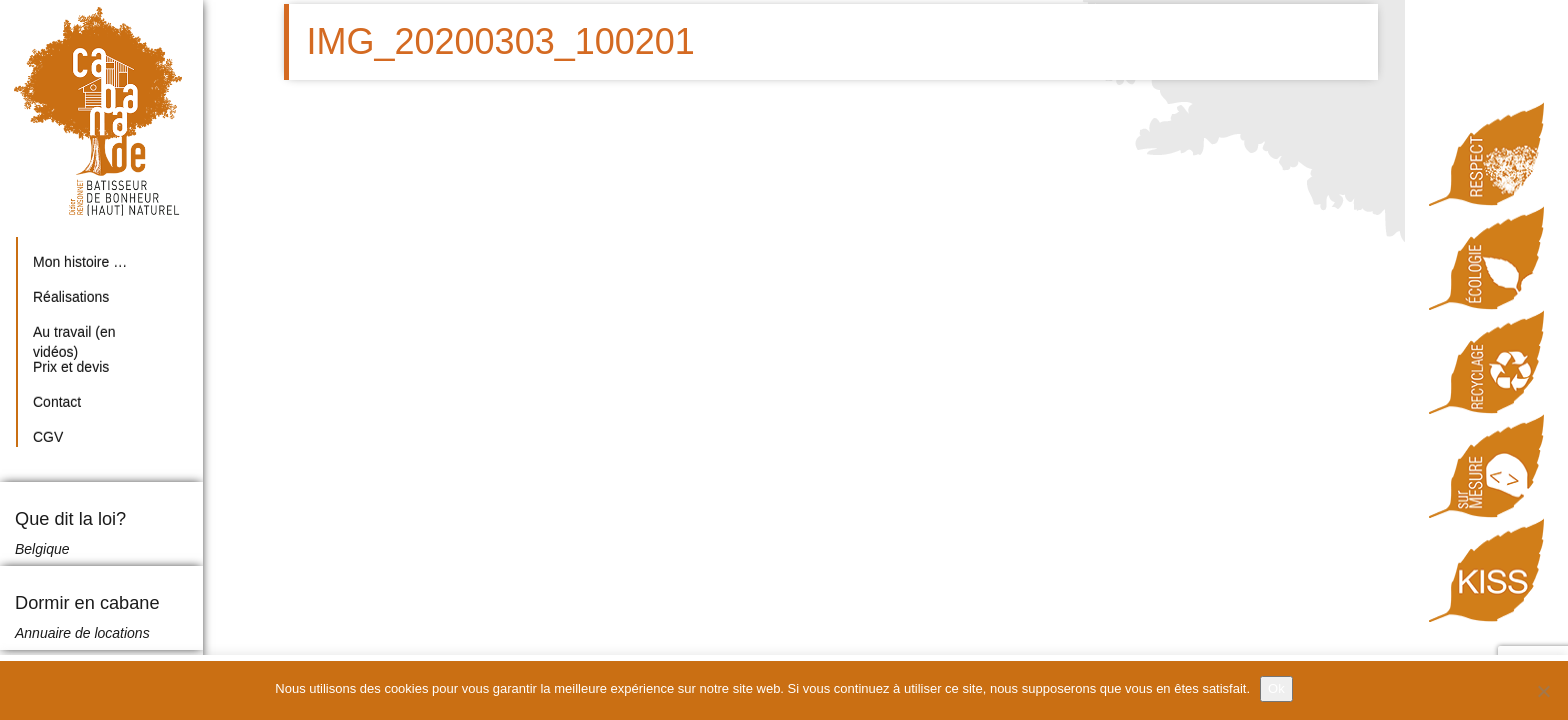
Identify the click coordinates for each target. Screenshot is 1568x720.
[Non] (1543, 691)
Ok (1276, 688)
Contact (57, 402)
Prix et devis (71, 367)
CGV (48, 437)
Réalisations (71, 297)
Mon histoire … (80, 262)
